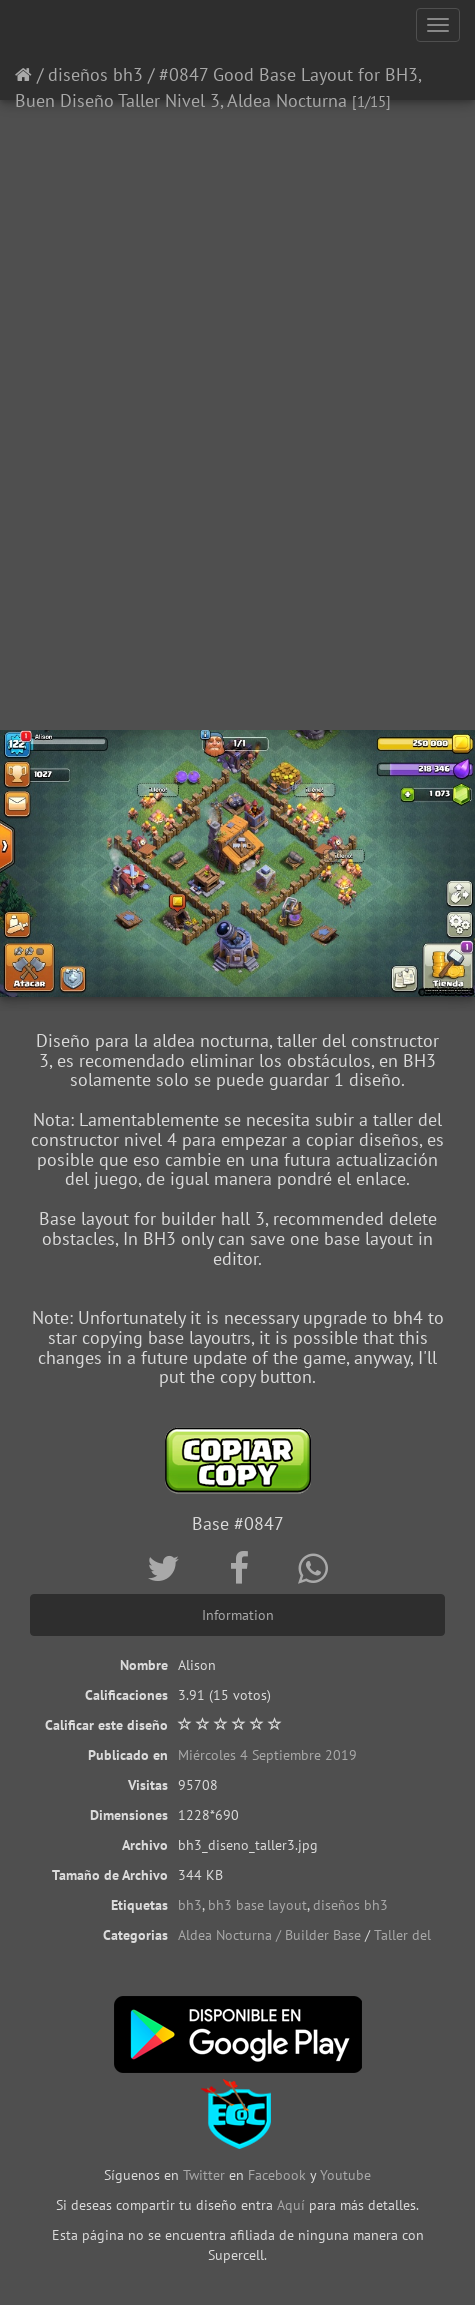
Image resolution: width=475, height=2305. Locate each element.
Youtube (345, 2175)
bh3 (190, 1905)
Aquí (291, 2205)
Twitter (206, 2175)
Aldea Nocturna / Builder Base (269, 1935)
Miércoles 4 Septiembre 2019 (267, 1755)
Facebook (277, 2175)
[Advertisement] (237, 472)
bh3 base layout (257, 1905)
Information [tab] (238, 1615)
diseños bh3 (95, 74)
